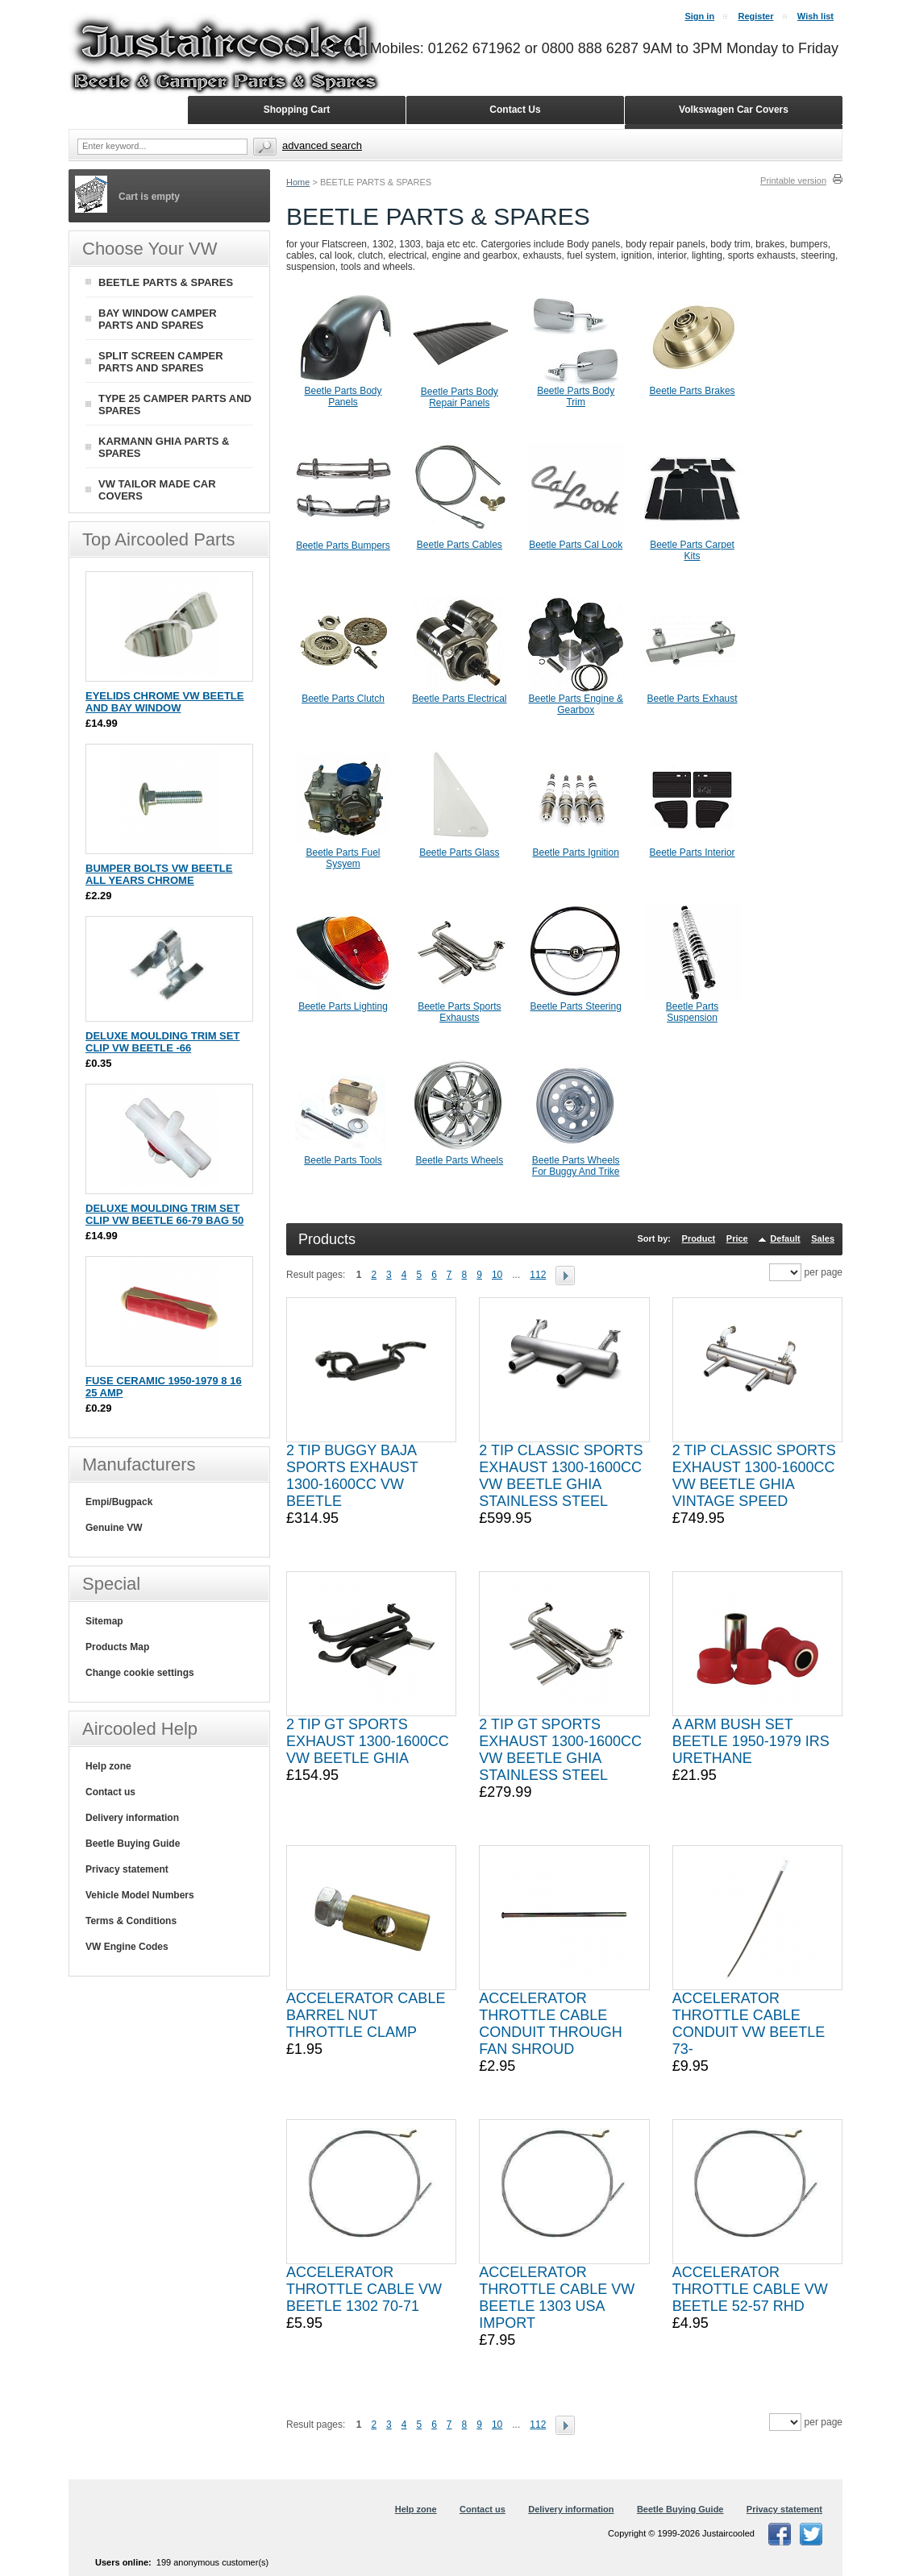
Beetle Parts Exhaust (692, 698)
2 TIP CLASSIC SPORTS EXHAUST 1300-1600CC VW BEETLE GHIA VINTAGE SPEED (754, 1475)
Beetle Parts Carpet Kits (692, 550)
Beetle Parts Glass (459, 852)
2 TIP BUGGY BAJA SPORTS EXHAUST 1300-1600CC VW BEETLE (352, 1475)
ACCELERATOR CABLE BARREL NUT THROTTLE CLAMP (365, 2015)
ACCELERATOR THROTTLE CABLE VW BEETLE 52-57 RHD (750, 2289)
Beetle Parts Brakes (692, 390)
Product (699, 1238)
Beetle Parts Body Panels (342, 396)
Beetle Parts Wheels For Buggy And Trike (576, 1166)
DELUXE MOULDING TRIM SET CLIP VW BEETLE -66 (162, 1042)
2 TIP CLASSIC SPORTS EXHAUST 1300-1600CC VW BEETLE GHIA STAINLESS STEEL (561, 1475)
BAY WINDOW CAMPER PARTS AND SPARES (157, 319)
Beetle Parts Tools (343, 1160)
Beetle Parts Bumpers (343, 545)
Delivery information (132, 1817)
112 (538, 1274)
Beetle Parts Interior (692, 852)
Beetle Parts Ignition (575, 852)
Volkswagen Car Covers (733, 109)
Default (785, 1238)
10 (497, 1274)
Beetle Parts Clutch (343, 698)
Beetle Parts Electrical (459, 698)
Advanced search (322, 145)
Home (298, 182)
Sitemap (104, 1621)
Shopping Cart (297, 109)
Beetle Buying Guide (132, 1843)
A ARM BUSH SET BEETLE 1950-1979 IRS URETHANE (751, 1741)
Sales (822, 1238)
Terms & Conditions (131, 1921)
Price (737, 1238)
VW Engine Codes (126, 1946)
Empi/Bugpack (118, 1502)
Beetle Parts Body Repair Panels (459, 397)
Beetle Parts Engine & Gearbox (575, 704)
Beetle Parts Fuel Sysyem (343, 858)
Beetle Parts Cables (459, 544)
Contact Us (514, 109)
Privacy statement (126, 1869)
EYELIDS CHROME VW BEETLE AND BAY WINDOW (164, 702)
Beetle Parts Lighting (343, 1006)
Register (755, 16)
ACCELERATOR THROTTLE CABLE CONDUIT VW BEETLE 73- (749, 2023)
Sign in (699, 16)
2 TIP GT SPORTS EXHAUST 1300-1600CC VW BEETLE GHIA (367, 1741)
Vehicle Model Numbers (139, 1895)
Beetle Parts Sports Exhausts (459, 1012)
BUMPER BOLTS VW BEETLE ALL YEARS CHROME (158, 874)
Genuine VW (114, 1527)
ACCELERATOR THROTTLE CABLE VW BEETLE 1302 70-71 (364, 2289)
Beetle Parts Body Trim (575, 396)
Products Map (117, 1647)
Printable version (793, 180)
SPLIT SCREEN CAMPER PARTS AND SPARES (160, 362)
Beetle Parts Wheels (459, 1160)
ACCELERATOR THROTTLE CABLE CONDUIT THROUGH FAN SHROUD (550, 2023)
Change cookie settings (139, 1672)
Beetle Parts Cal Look (575, 544)
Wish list (815, 16)
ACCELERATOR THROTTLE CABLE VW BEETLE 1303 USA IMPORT (556, 2297)
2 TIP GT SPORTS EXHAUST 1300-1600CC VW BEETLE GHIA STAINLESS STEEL (560, 1749)
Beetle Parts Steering (575, 1006)
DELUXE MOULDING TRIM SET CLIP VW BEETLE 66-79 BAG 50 (164, 1214)
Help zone (108, 1766)
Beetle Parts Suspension (692, 1012)
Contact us (110, 1792)
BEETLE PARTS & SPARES (165, 282)
